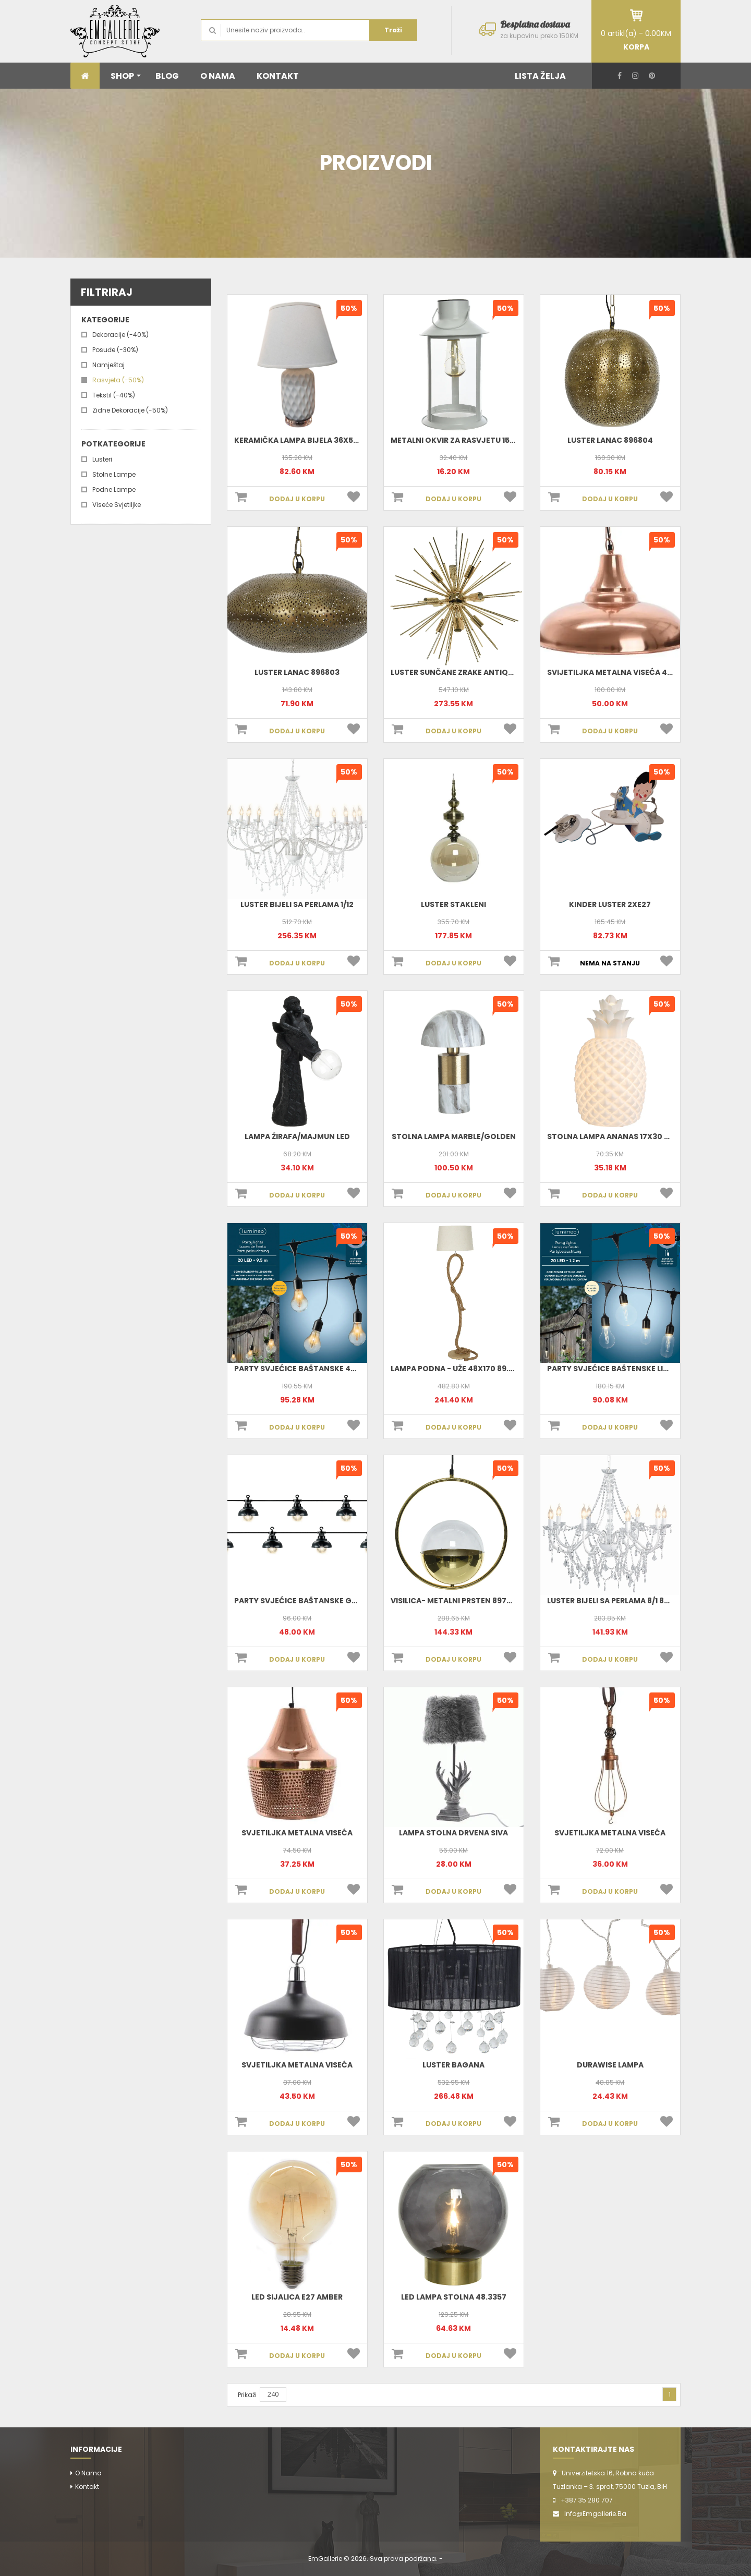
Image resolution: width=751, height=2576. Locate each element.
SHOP (126, 76)
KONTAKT (278, 76)
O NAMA (217, 76)
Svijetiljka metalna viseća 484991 (618, 672)
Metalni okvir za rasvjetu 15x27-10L (465, 440)
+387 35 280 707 (587, 2500)
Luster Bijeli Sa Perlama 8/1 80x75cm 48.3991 (636, 1600)
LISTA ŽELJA (540, 76)
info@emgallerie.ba (595, 2513)
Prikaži (247, 2394)
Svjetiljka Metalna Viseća (297, 1833)
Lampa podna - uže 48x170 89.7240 (459, 1368)
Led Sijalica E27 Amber (297, 2297)
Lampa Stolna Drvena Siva (453, 1833)
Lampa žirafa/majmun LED (297, 1136)
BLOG (167, 76)
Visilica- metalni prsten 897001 (455, 1600)
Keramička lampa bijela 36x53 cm (303, 440)
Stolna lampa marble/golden (454, 1136)
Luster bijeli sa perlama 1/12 (297, 904)
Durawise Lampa (610, 2065)
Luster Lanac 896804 (610, 440)
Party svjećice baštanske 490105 (303, 1368)
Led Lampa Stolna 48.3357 (453, 2297)
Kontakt (87, 2486)
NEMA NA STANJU (610, 963)
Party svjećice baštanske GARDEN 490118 (319, 1600)
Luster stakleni (453, 904)
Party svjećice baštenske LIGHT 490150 (628, 1368)
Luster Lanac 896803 (297, 672)
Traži (393, 30)
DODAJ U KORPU (297, 498)
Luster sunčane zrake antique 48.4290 (471, 672)
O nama (88, 2473)
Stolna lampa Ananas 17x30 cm (611, 1136)
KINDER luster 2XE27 (610, 904)
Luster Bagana (453, 2065)
